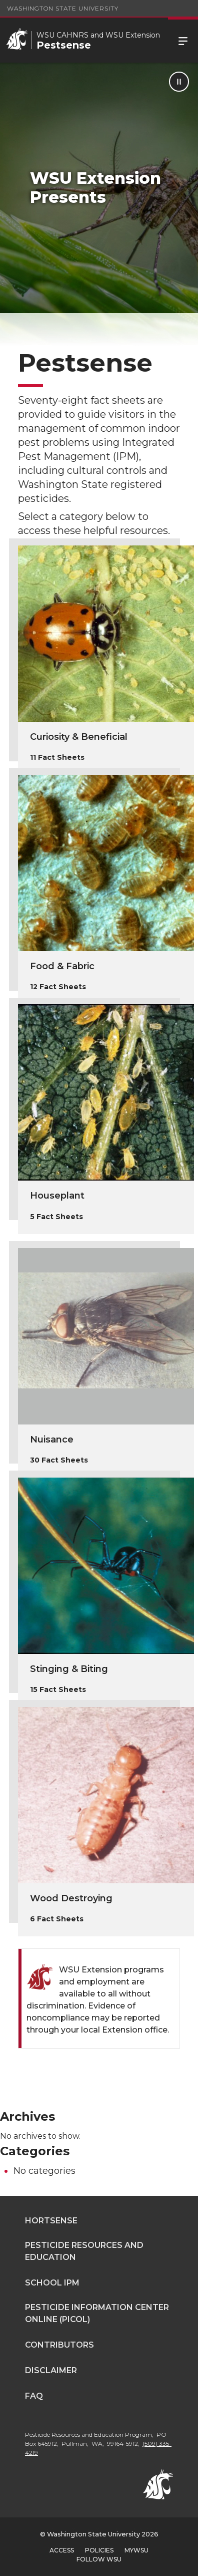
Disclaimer (51, 2370)
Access (62, 2550)
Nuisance (52, 1439)
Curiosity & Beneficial (79, 736)
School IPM (52, 2282)
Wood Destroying (71, 1898)
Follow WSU (99, 2559)
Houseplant (57, 1195)
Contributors (59, 2345)
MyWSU (136, 2550)
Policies (99, 2550)
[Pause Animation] (179, 82)
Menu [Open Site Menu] (183, 40)
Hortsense (51, 2220)
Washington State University (62, 8)
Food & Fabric (62, 966)
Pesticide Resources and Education (84, 2251)
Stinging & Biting (69, 1668)
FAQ (34, 2396)
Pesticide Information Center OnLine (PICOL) (97, 2313)
